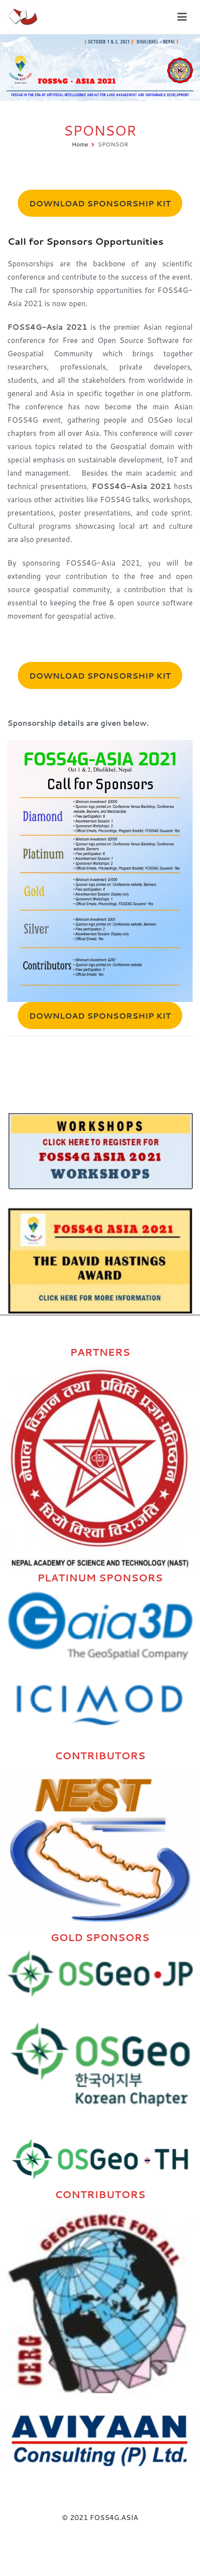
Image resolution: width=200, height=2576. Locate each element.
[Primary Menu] (182, 17)
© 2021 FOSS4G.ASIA (100, 2517)
